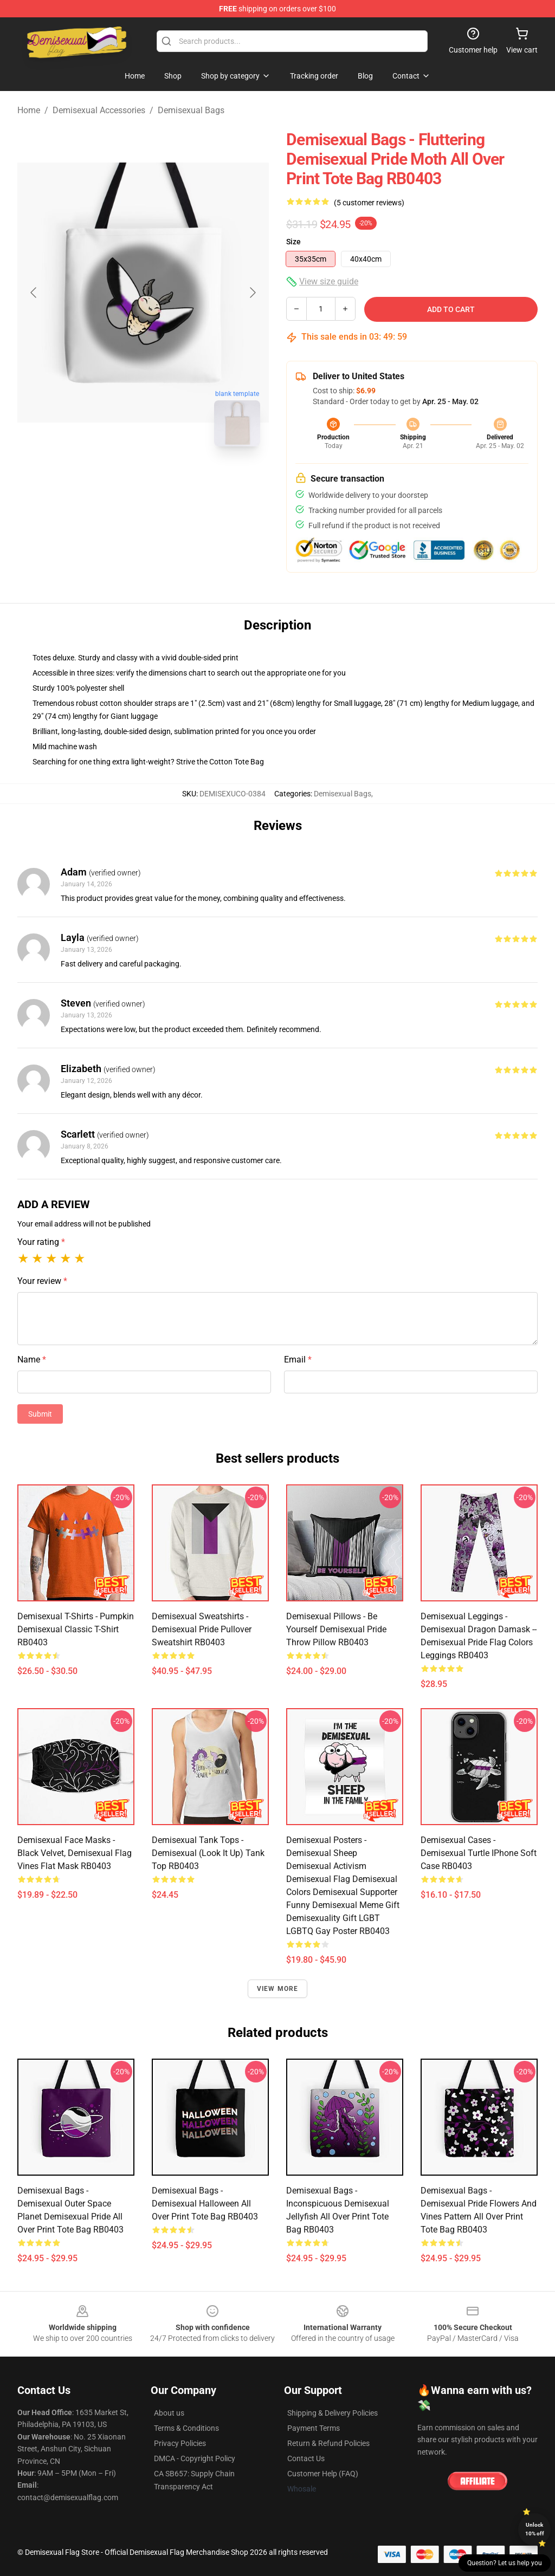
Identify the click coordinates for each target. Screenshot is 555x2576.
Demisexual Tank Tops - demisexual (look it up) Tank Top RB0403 (208, 1853)
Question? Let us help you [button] (504, 2563)
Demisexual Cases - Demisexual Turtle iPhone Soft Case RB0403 (479, 1853)
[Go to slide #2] (171, 478)
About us (169, 2413)
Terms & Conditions (186, 2428)
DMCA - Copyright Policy (194, 2458)
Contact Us (306, 2458)
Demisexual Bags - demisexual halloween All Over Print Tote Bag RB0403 (205, 2203)
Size (293, 241)
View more (278, 1989)
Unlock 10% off (534, 2529)
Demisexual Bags (191, 110)
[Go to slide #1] (115, 478)
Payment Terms (313, 2428)
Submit (40, 1414)
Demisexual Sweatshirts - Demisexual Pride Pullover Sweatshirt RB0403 (201, 1629)
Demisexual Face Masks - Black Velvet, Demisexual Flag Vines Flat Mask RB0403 (74, 1853)
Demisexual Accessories (99, 110)
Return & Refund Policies (328, 2443)
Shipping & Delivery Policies (332, 2413)
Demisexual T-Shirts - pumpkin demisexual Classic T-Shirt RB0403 (75, 1629)
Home (28, 110)
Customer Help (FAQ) (322, 2473)
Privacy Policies (180, 2443)
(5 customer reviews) (369, 202)
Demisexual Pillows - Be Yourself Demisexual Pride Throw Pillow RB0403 (336, 1629)
